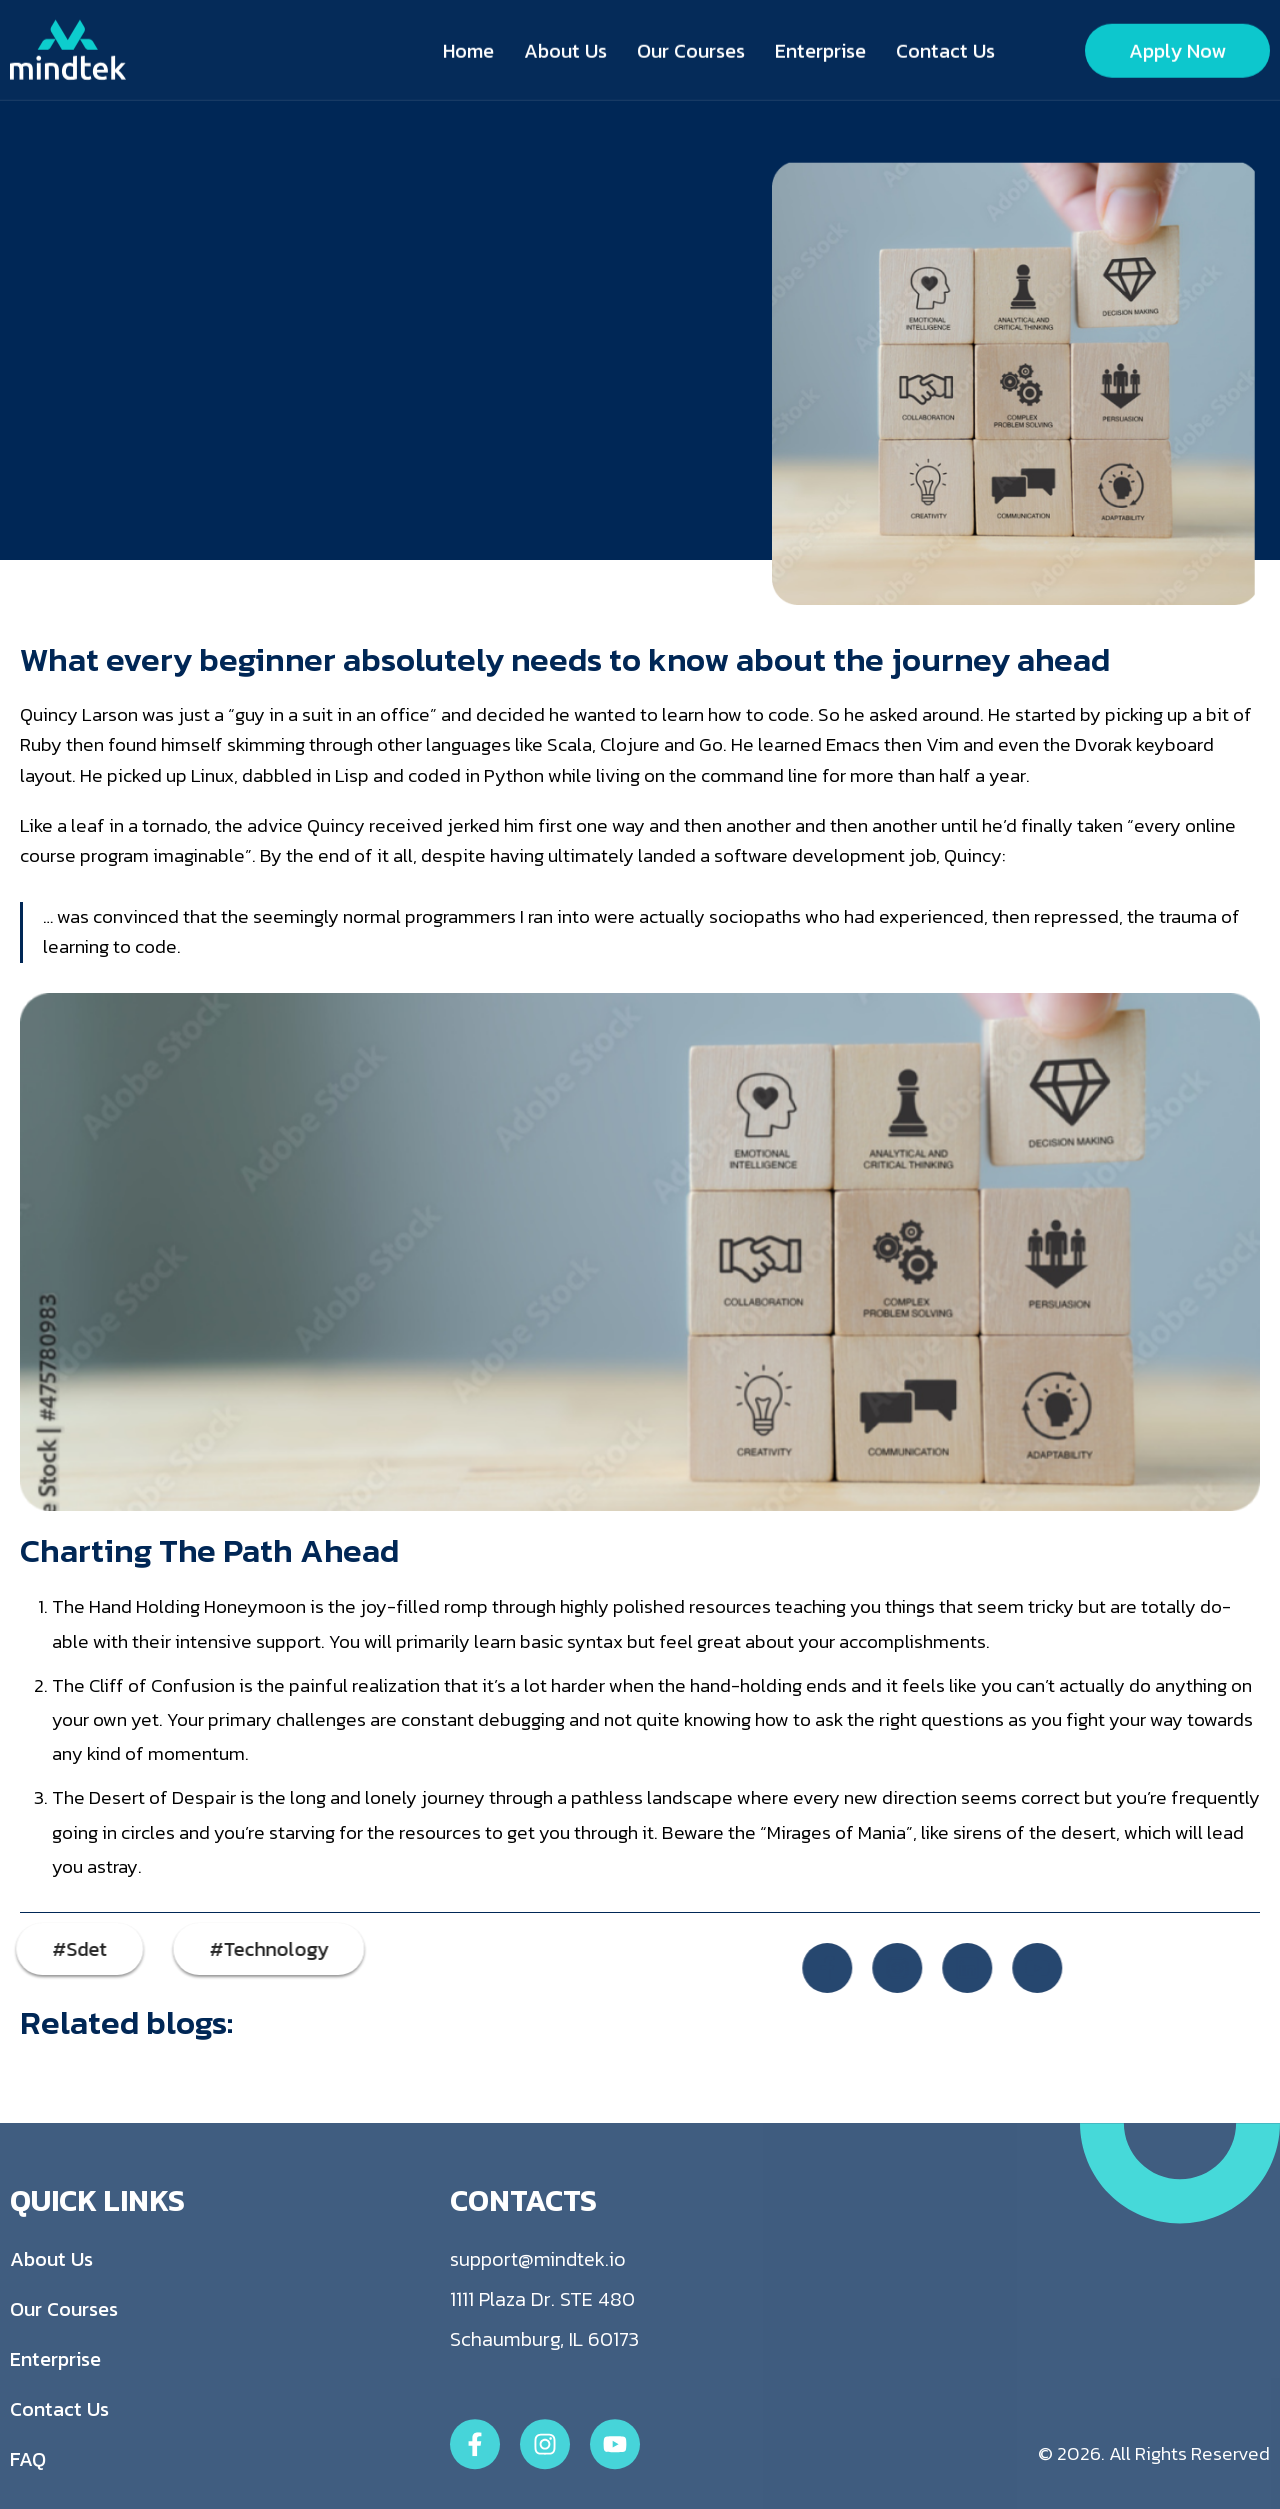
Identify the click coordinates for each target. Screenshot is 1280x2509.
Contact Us (945, 48)
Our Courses (691, 48)
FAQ (28, 2496)
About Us (565, 48)
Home (468, 48)
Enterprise (820, 48)
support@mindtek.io (538, 2296)
